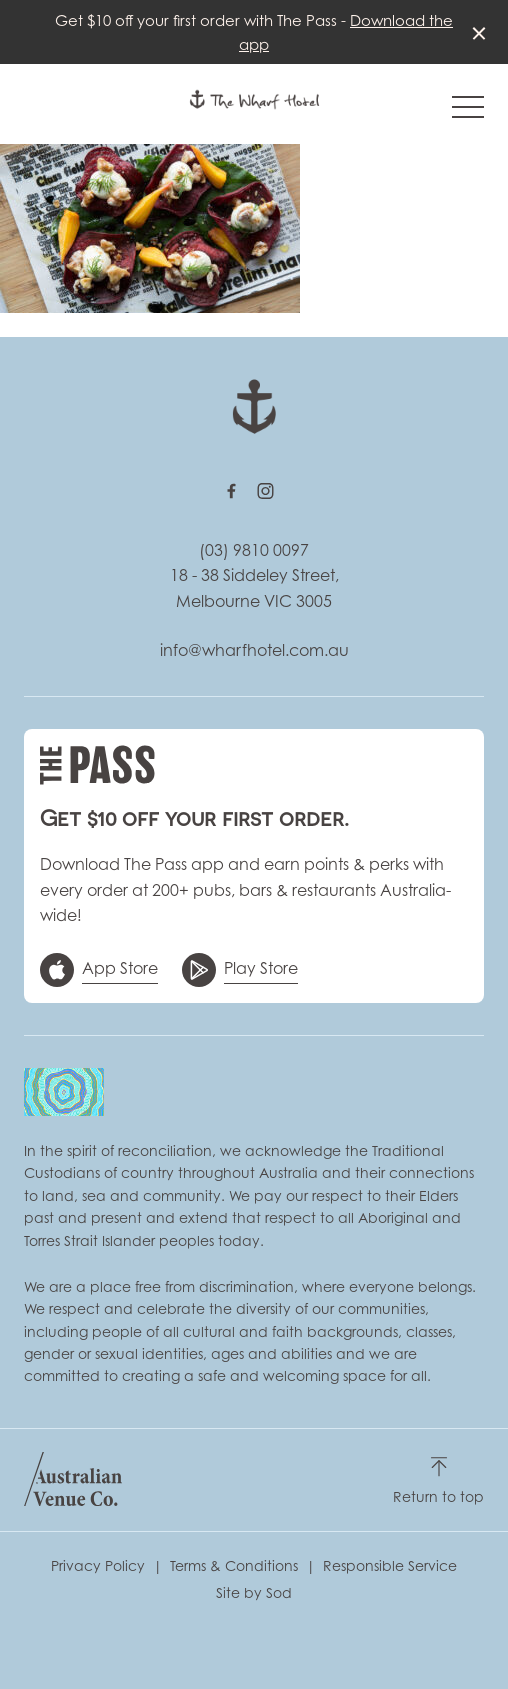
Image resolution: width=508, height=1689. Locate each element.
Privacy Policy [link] (98, 1565)
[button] (468, 112)
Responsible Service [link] (390, 1565)
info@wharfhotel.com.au (254, 650)
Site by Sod (254, 1592)
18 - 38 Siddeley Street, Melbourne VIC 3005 (254, 588)
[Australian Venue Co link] (73, 1479)
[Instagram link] (265, 491)
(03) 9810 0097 (254, 550)
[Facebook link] (231, 491)
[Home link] (254, 99)
